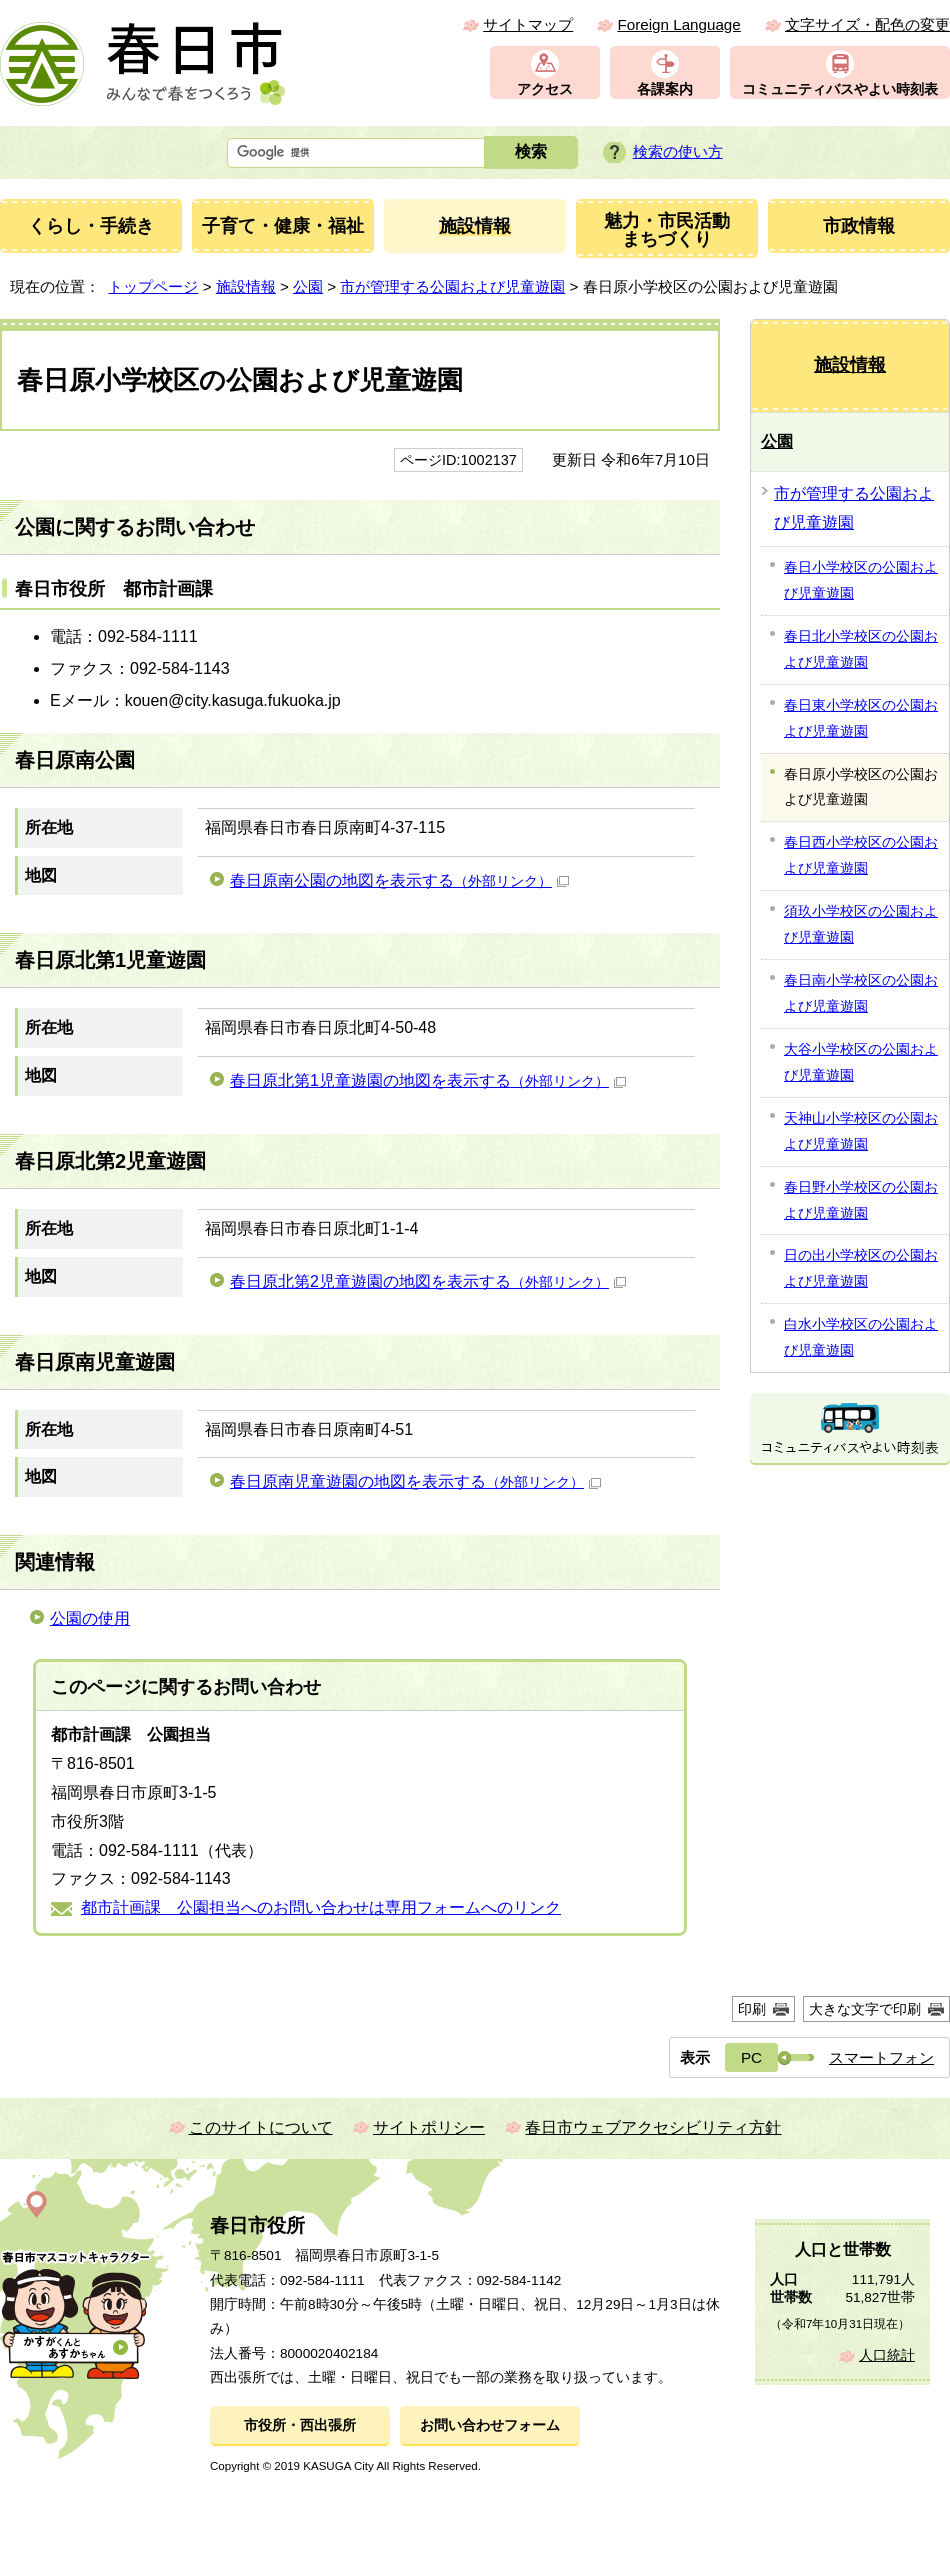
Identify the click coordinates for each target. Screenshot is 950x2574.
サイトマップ (528, 24)
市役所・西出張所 (300, 2425)
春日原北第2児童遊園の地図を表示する (428, 1281)
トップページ (153, 286)
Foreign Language (678, 24)
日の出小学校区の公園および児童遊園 (861, 1268)
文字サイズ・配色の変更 (867, 24)
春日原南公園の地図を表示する (399, 880)
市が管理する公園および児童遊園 (452, 286)
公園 (308, 286)
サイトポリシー (429, 2127)
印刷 (752, 2009)
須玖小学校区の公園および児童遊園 (861, 924)
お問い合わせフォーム (490, 2425)
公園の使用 (90, 1618)
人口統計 (887, 2355)
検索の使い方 (678, 151)
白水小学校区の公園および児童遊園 (861, 1337)
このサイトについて (261, 2127)
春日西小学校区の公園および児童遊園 (861, 855)
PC (751, 2057)
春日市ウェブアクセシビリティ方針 (653, 2127)
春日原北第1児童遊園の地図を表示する (428, 1080)
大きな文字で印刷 (865, 2009)
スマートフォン (881, 2057)
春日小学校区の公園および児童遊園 (861, 580)
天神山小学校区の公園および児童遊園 (861, 1131)
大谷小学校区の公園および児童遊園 (861, 1062)
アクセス (545, 89)
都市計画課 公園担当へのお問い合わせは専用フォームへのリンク (321, 1907)
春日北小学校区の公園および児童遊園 (861, 649)
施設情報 (246, 286)
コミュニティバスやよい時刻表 (840, 89)
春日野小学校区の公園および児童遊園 (861, 1200)
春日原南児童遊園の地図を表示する (415, 1481)
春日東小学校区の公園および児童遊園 (861, 718)
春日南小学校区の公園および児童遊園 (861, 993)
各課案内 (665, 89)
